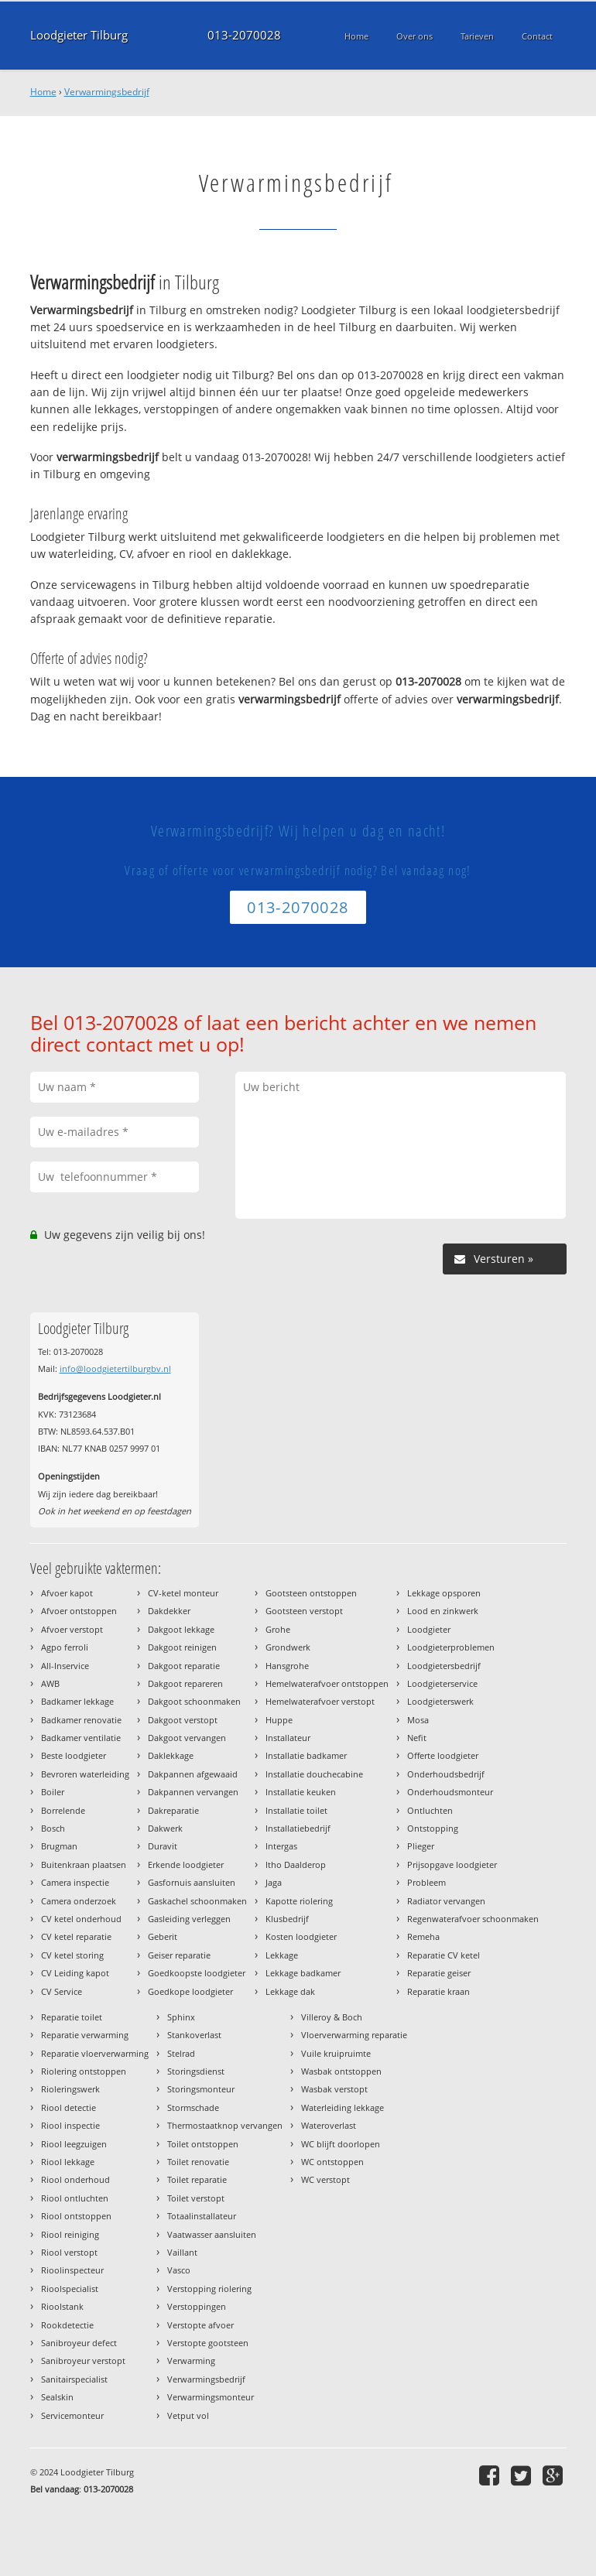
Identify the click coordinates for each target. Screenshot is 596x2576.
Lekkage (281, 1955)
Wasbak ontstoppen (341, 2071)
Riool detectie (68, 2107)
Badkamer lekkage (77, 1701)
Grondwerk (287, 1647)
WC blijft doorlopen (340, 2144)
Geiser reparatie (179, 1955)
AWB (50, 1683)
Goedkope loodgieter (190, 1991)
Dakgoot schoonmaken (194, 1701)
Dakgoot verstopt (183, 1720)
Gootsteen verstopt (304, 1610)
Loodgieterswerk (440, 1701)
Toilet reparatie (197, 2179)
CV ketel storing (72, 1955)
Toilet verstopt (195, 2198)
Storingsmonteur (201, 2089)
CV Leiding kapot (75, 1973)
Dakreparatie (173, 1810)
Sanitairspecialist (74, 2379)
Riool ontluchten (74, 2198)
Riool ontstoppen (76, 2216)
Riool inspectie (70, 2125)
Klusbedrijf (287, 1918)
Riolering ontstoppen (83, 2071)
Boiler (52, 1792)
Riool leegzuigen (74, 2144)
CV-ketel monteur (183, 1593)
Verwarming (191, 2360)
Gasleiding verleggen (189, 1918)
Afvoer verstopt (72, 1629)
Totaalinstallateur (201, 2216)
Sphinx (181, 2017)
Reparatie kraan (438, 1991)
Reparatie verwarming (84, 2035)
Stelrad (181, 2053)
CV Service (61, 1991)
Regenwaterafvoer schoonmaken (473, 1918)
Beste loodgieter (73, 1755)
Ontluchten (430, 1810)
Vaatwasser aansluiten (211, 2234)
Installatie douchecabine (314, 1774)
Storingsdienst (195, 2071)
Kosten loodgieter (301, 1936)
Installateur (287, 1737)
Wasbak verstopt (334, 2089)
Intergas (281, 1846)
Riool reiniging (70, 2234)
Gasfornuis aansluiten (191, 1882)
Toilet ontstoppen (202, 2144)
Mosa (418, 1720)
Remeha (423, 1936)
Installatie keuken (300, 1792)
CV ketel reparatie (76, 1936)
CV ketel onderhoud (81, 1918)
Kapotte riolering (299, 1901)
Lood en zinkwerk (442, 1610)
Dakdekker (169, 1610)
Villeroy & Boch (331, 2017)
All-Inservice (65, 1665)
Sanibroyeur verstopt (83, 2360)
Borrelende (63, 1810)
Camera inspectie (75, 1882)
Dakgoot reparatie (184, 1665)
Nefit (416, 1737)
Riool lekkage (67, 2161)
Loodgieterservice (442, 1683)
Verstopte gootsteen (207, 2343)
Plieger (420, 1846)
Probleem (426, 1882)
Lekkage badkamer (303, 1973)
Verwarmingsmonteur (210, 2397)
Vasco (178, 2270)
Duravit (162, 1846)
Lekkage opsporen (444, 1593)
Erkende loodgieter (186, 1864)
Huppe (279, 1720)
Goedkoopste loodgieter (196, 1973)
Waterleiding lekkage (342, 2107)
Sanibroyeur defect (79, 2343)
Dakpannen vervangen (193, 1792)
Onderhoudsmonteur (450, 1792)
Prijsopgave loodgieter (452, 1864)
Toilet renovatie (198, 2161)
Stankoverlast (194, 2035)
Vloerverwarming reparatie (354, 2035)
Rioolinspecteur (72, 2270)
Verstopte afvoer (200, 2325)
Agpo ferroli (64, 1647)
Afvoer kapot (67, 1593)
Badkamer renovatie (81, 1720)
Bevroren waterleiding (85, 1774)
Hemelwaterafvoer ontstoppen (327, 1683)
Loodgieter (428, 1629)
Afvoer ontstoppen (79, 1610)
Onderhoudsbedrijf (446, 1774)
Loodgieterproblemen (451, 1647)
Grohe (277, 1629)
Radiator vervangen (446, 1901)
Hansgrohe (287, 1665)
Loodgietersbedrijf (444, 1665)
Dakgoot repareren (185, 1683)
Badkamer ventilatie (81, 1737)
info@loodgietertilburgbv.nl (115, 1368)
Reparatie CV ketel (443, 1955)
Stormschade (193, 2107)
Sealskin (57, 2397)
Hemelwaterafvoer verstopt (320, 1701)
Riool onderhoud (75, 2179)
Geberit (162, 1936)
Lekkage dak (290, 1991)
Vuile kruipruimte (336, 2053)
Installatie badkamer (306, 1755)
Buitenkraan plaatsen (83, 1864)
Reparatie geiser (439, 1973)
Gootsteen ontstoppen (311, 1593)
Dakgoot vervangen (187, 1737)
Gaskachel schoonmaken (197, 1901)
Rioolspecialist (69, 2288)
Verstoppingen (196, 2306)
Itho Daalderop (295, 1864)
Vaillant (182, 2252)
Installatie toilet (296, 1810)
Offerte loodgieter (442, 1755)
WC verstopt (325, 2179)
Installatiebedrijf (298, 1828)
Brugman (59, 1846)
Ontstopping (432, 1828)
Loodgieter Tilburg (79, 35)
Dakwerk (165, 1828)
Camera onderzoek (78, 1901)
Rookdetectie (67, 2325)
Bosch (53, 1828)
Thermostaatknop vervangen (225, 2125)
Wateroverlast (328, 2125)
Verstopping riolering (209, 2288)
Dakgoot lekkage (181, 1629)
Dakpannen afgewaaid (193, 1774)
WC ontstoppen (332, 2161)
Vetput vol (188, 2415)
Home (43, 91)
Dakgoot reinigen (182, 1647)
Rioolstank (62, 2306)
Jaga (273, 1882)
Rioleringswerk (70, 2089)
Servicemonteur (72, 2415)
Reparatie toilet (71, 2017)
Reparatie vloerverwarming (95, 2053)
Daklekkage (171, 1755)
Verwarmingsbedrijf (106, 91)
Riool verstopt (69, 2252)
